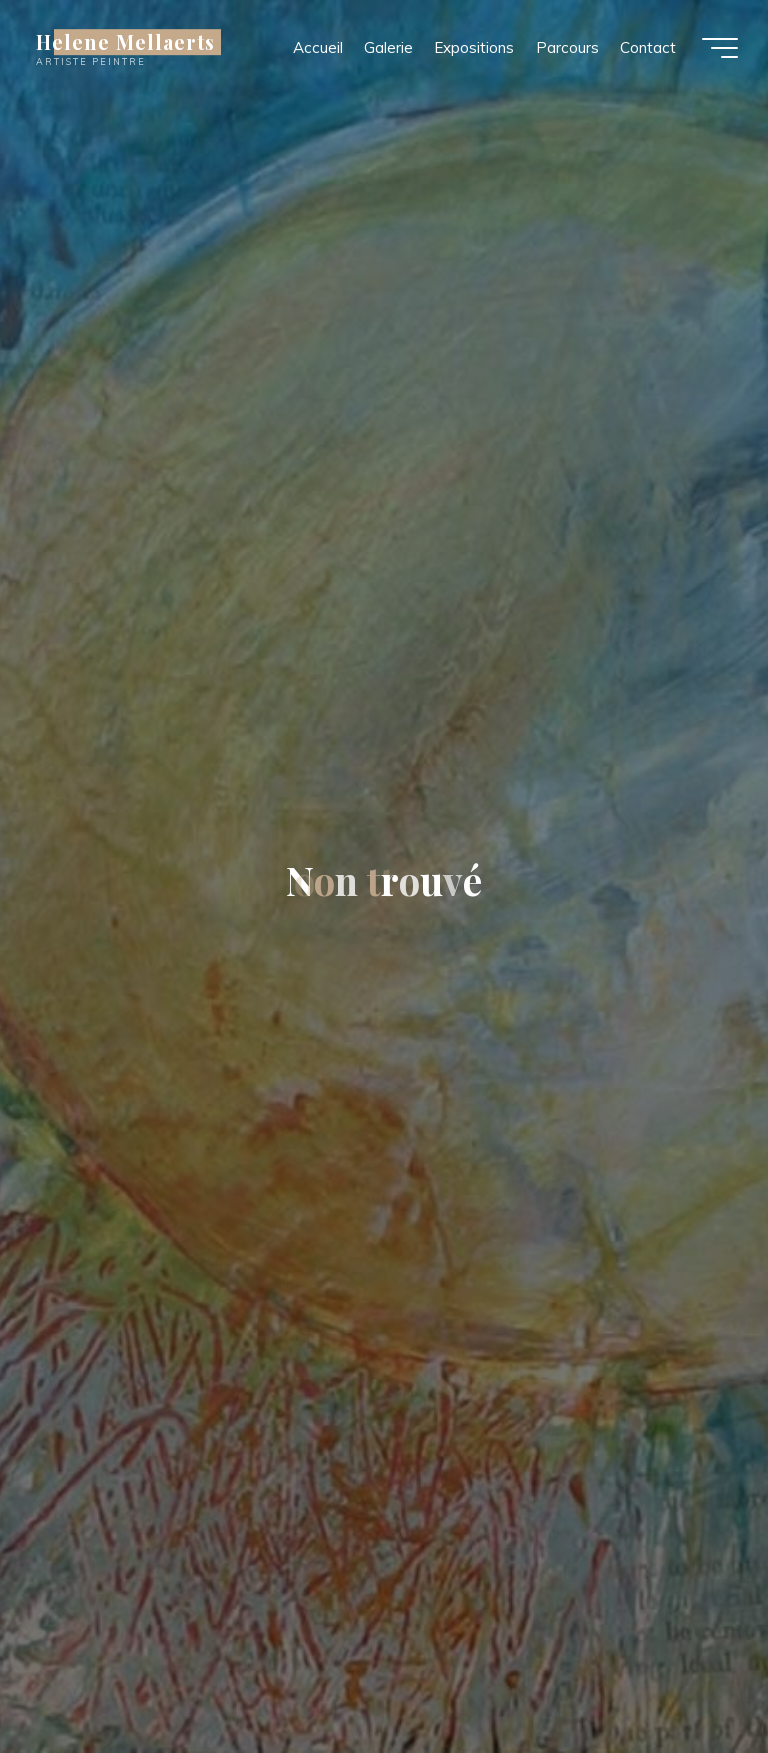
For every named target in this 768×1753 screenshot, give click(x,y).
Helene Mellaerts (125, 42)
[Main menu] (720, 48)
